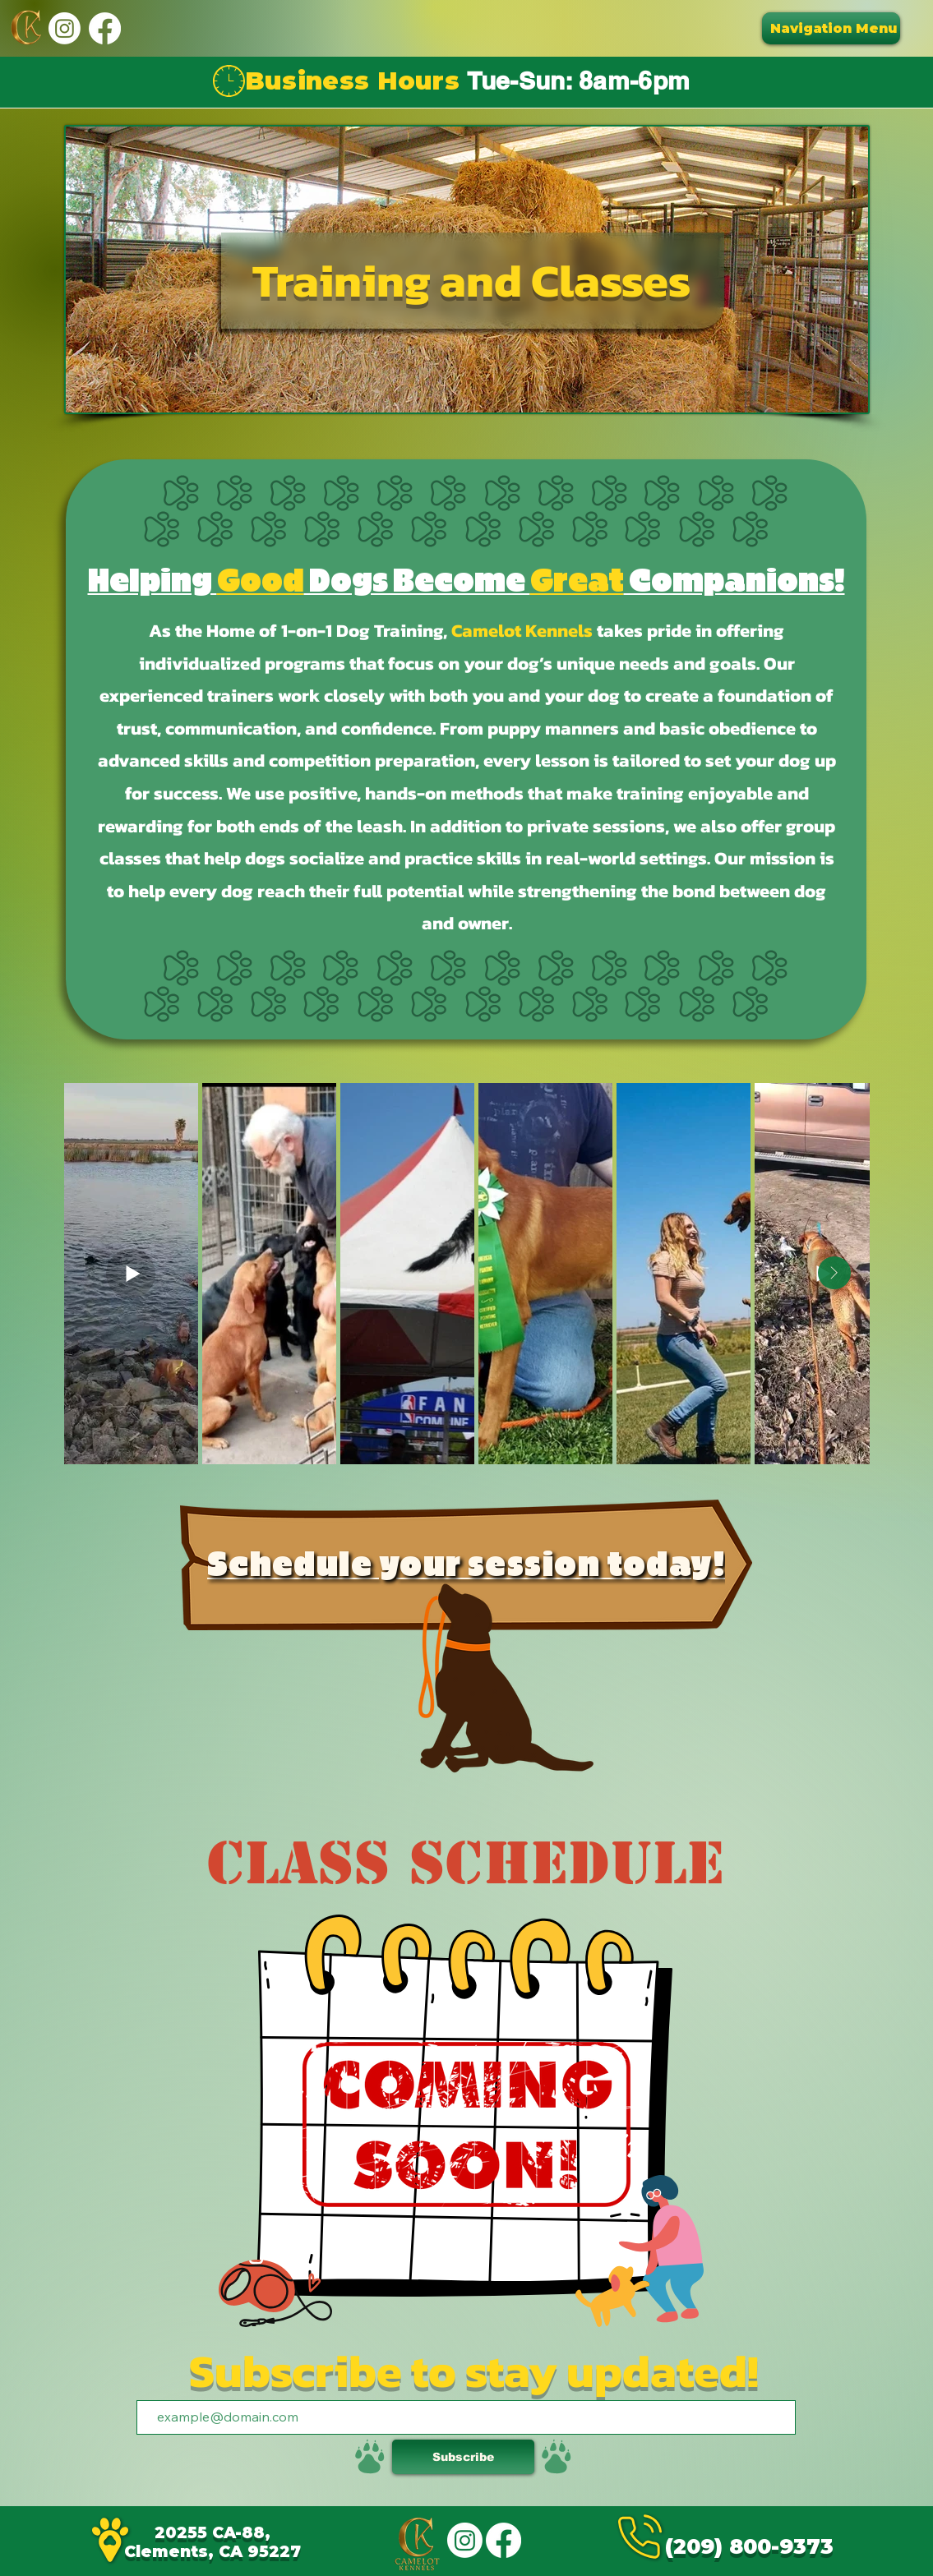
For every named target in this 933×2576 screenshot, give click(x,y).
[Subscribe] (463, 2457)
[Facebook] (105, 28)
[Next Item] (834, 1272)
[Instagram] (64, 28)
